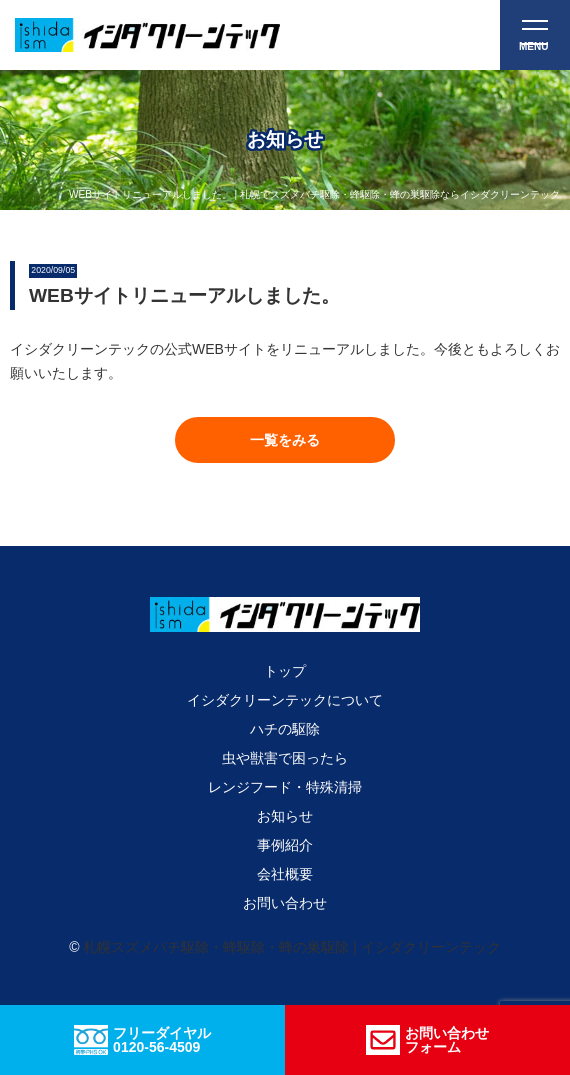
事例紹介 (285, 845)
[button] (285, 440)
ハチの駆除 (285, 729)
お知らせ (285, 816)
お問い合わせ (285, 903)
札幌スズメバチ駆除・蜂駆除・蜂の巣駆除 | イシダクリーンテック (291, 947)
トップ (285, 671)
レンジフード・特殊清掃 (285, 787)
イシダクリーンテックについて (285, 700)
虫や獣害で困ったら (285, 758)
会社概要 (285, 874)
